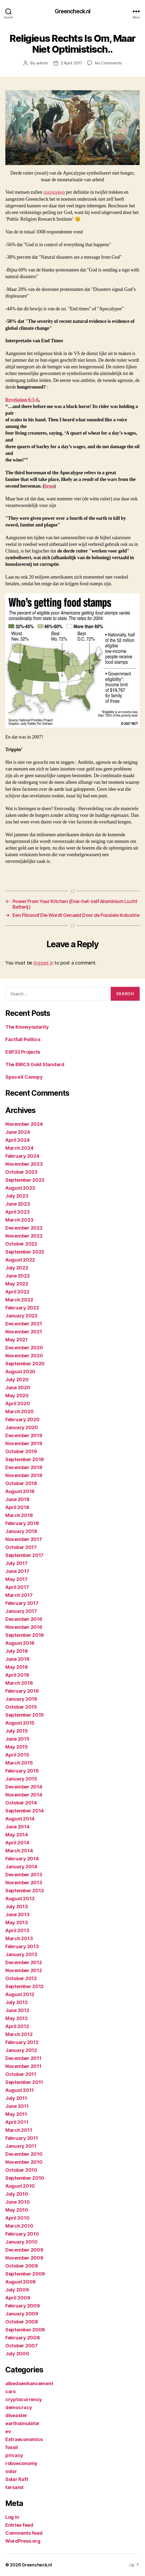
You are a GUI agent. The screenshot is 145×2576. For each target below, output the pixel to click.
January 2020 (21, 1427)
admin (42, 62)
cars (10, 2391)
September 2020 (25, 1363)
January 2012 (21, 2050)
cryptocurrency (23, 2399)
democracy (18, 2407)
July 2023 (16, 1196)
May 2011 (16, 2114)
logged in (43, 963)
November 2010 (24, 2162)
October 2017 (21, 1547)
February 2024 (22, 1156)
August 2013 (20, 1898)
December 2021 (23, 1323)
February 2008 (22, 2337)
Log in (12, 2517)
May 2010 (16, 2210)
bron (49, 486)
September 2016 (24, 1635)
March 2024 (19, 1148)
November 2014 (23, 1795)
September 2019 (24, 1459)
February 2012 (22, 2042)
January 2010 (21, 2242)
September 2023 (24, 1180)
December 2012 (23, 1962)
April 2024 (17, 1140)
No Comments (108, 62)
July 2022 (16, 1268)
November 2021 (23, 1331)
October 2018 (21, 1483)
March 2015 (19, 1763)
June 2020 (17, 1387)
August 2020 (20, 1371)
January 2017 (21, 1611)
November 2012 (23, 1970)
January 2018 (21, 1531)
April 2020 (17, 1403)
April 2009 (17, 2298)
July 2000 (17, 2353)
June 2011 (17, 2106)
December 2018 (23, 1467)
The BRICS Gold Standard (34, 1064)
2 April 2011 (71, 62)
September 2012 (24, 1986)
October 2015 (21, 1707)
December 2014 (23, 1787)
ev (8, 2431)
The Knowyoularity (27, 1027)
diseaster (16, 2415)
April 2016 (17, 1675)
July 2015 (16, 1731)
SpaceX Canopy (24, 1077)
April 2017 (17, 1587)
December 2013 (23, 1874)
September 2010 (24, 2178)
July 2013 (16, 1906)
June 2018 (17, 1499)
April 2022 (17, 1292)
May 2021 (16, 1339)
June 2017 (17, 1571)
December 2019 (23, 1435)
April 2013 (17, 1930)
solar (11, 2471)
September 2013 (24, 1890)
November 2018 (23, 1475)
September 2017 (24, 1555)
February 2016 (22, 1691)
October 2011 (20, 2074)
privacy (14, 2455)
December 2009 (24, 2250)
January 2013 (21, 1954)
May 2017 (16, 1579)
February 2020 (22, 1419)
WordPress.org (22, 2541)
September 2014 (24, 1810)
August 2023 (20, 1188)
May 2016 (16, 1667)
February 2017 (22, 1603)
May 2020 (17, 1395)
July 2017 (16, 1563)
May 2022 (16, 1284)
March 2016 (19, 1683)
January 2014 (21, 1866)
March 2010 (19, 2226)
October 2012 (21, 1978)
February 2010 (22, 2234)
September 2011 (24, 2082)
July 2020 (17, 1379)
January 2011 (20, 2146)
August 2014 (20, 1818)
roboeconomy (21, 2463)
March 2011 (18, 2130)
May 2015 (16, 1747)
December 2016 (23, 1619)
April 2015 (17, 1755)
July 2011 (16, 2098)
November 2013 (23, 1882)
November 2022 (24, 1236)
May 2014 (16, 1834)
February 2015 (22, 1771)
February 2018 (22, 1523)
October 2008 (21, 2321)
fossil (11, 2447)
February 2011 (21, 2138)
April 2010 (17, 2218)
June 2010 (17, 2202)
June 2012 (17, 2010)
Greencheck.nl (72, 11)
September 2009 (25, 2274)
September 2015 (24, 1715)
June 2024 (17, 1132)
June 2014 (17, 1826)
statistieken (54, 192)
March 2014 (19, 1850)
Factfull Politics (22, 1039)
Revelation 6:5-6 (22, 400)
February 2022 (22, 1307)
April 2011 (16, 2122)
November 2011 (23, 2066)
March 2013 (19, 1938)
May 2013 (16, 1922)
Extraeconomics (24, 2439)
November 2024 (24, 1124)
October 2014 (21, 1803)
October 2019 (21, 1451)
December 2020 (24, 1347)
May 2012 (16, 2018)
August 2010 (20, 2186)
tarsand (14, 2487)
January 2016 (21, 1699)
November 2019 (23, 1443)
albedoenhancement (29, 2383)
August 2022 (20, 1260)
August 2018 (20, 1491)
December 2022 (24, 1228)
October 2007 (21, 2345)
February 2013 (22, 1946)
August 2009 (20, 2282)
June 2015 (17, 1739)
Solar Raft (16, 2479)
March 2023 (19, 1220)
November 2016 (23, 1627)
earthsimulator (22, 2423)
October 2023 (21, 1172)
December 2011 (23, 2058)
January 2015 (21, 1779)
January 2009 (21, 2314)
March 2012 (18, 2034)
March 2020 (19, 1411)
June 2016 (17, 1659)
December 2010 (24, 2154)
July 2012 (16, 2002)
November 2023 (24, 1164)
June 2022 (17, 1276)
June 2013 (17, 1914)
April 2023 (17, 1212)
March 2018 (19, 1515)
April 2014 (17, 1842)
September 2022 (24, 1252)
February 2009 (22, 2306)
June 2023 (17, 1204)
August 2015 (20, 1723)
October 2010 (21, 2170)
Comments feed (24, 2533)
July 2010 (16, 2194)
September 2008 (25, 2329)
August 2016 (20, 1643)
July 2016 (16, 1651)
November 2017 (23, 1539)
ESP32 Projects (22, 1052)
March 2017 (18, 1595)
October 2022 (21, 1244)
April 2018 (17, 1507)
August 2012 (19, 1994)
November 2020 (24, 1355)
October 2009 (21, 2266)
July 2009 (17, 2290)
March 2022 (19, 1300)
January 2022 (21, 1315)
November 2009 (24, 2258)
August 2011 (19, 2090)
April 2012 (17, 2026)
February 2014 (22, 1858)
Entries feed (19, 2525)
